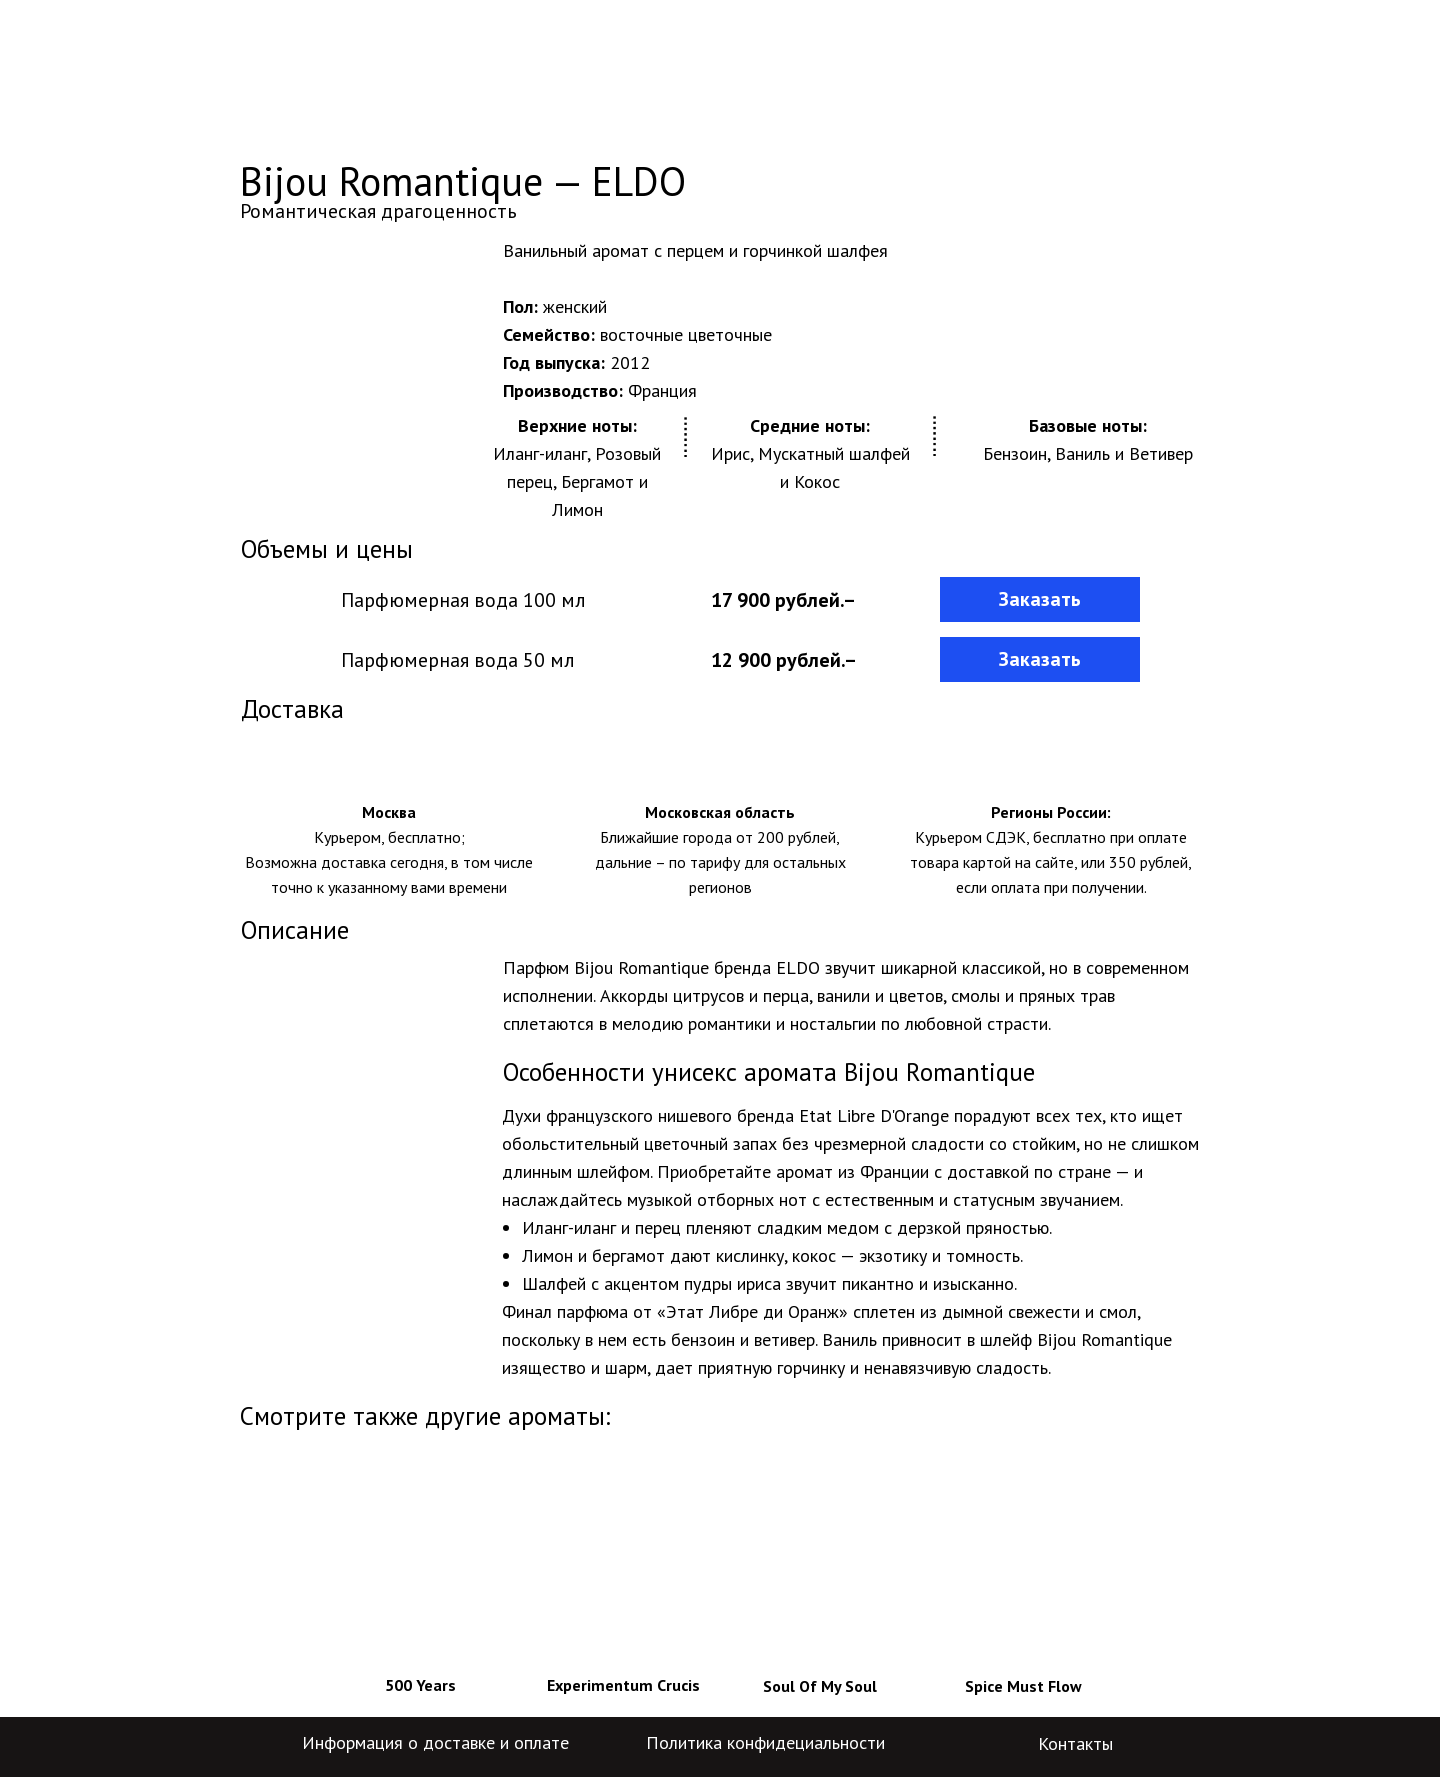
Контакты (1075, 1743)
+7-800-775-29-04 (1111, 87)
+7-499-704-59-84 (1111, 54)
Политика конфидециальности (765, 1742)
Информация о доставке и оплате (435, 1742)
